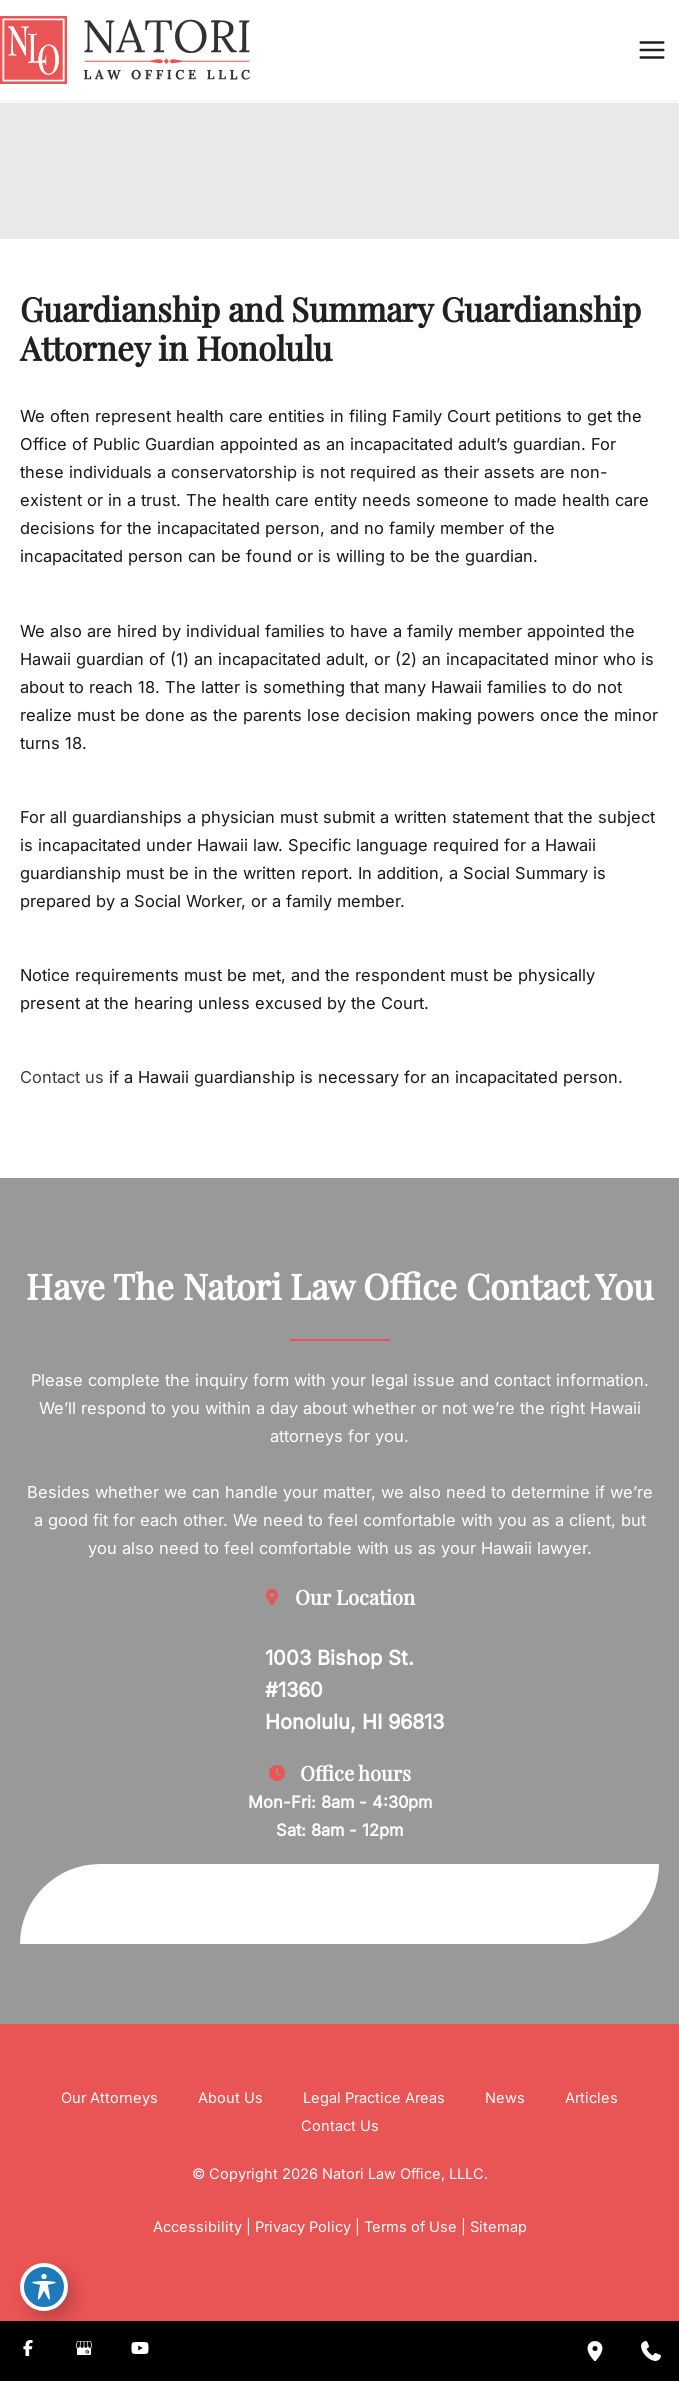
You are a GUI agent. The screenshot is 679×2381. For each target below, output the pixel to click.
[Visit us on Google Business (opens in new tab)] (84, 2351)
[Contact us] (651, 2351)
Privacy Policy (303, 2227)
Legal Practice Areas (374, 2098)
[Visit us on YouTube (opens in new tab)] (140, 2351)
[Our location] (595, 2351)
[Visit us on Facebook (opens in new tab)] (28, 2351)
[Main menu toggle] (651, 50)
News (505, 2098)
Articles (591, 2098)
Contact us (62, 1077)
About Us (230, 2098)
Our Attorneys (109, 2098)
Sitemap (498, 2227)
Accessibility (197, 2227)
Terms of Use (410, 2227)
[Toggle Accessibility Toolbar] (44, 2287)
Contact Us (340, 2126)
